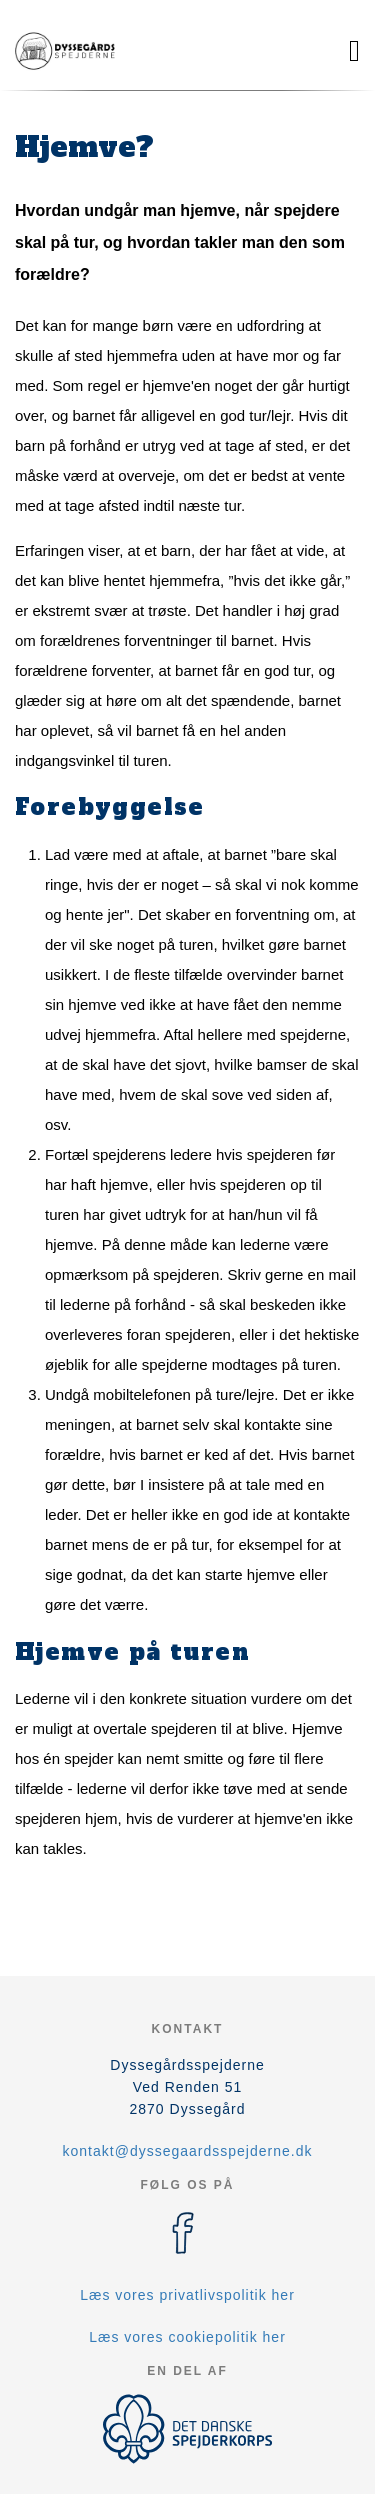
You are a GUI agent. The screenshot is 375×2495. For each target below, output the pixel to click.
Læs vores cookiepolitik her (187, 2337)
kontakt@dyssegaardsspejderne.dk (188, 2151)
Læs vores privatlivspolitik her (187, 2295)
